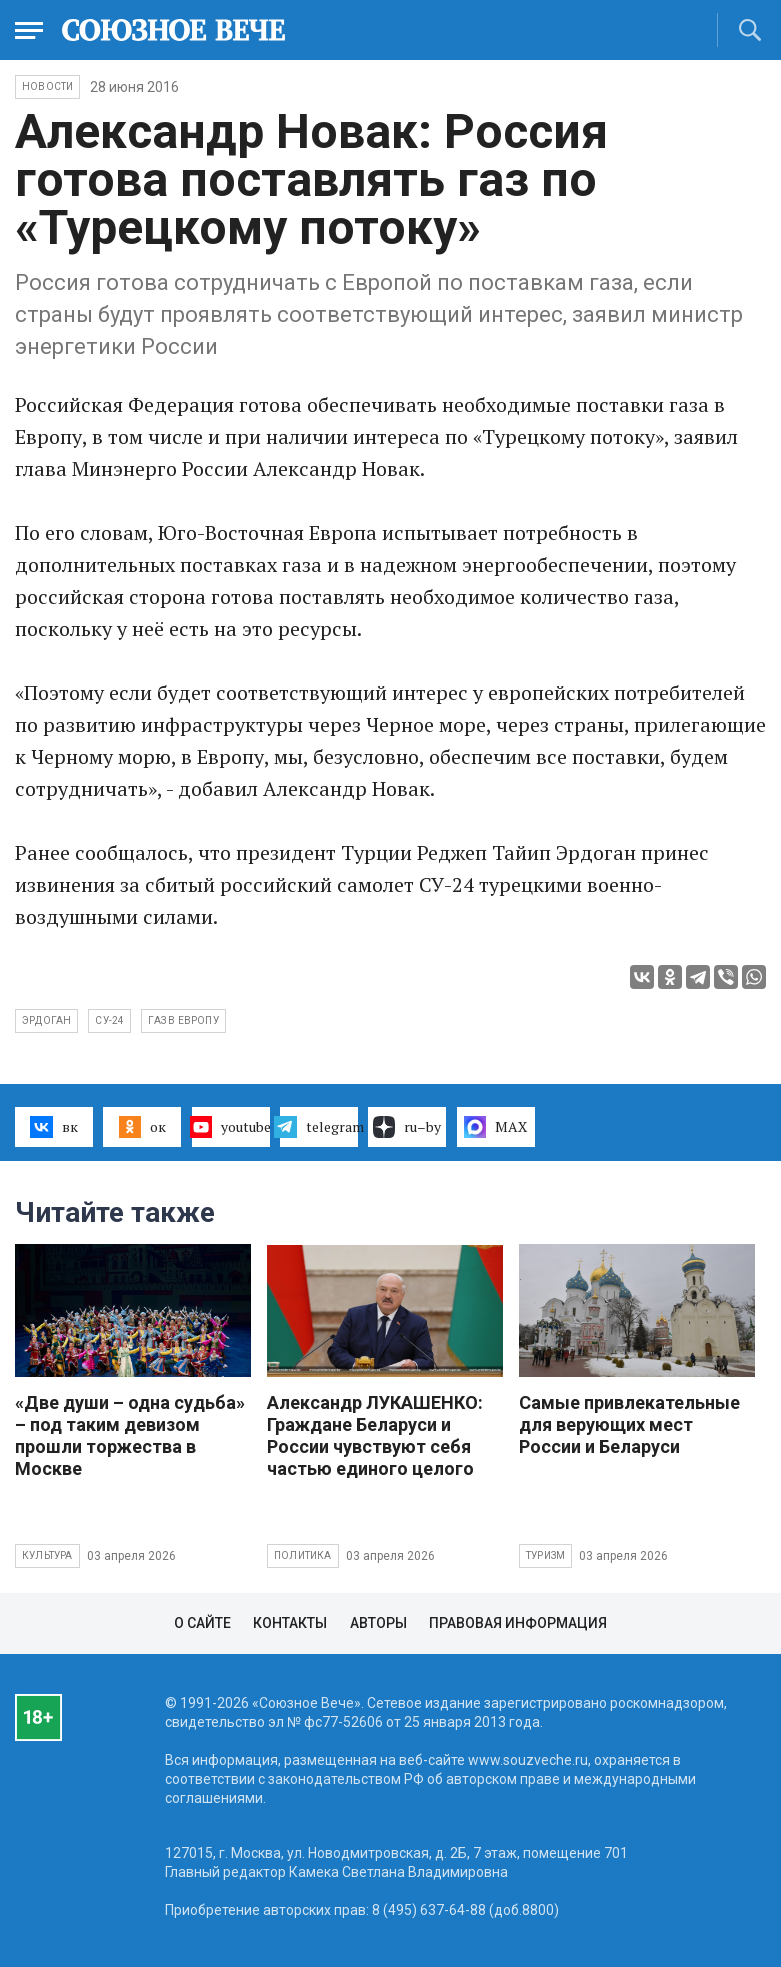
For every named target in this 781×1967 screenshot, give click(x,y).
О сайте (202, 1623)
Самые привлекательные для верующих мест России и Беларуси (629, 1424)
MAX (495, 1127)
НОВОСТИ (47, 86)
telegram (319, 1127)
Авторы (378, 1623)
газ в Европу (183, 1020)
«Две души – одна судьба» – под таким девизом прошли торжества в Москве (130, 1435)
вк (53, 1127)
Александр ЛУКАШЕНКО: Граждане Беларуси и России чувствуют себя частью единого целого (375, 1435)
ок (142, 1127)
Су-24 (109, 1020)
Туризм (545, 1555)
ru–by (407, 1127)
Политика (303, 1555)
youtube (231, 1127)
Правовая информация (518, 1623)
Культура (47, 1555)
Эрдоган (46, 1020)
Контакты (290, 1623)
